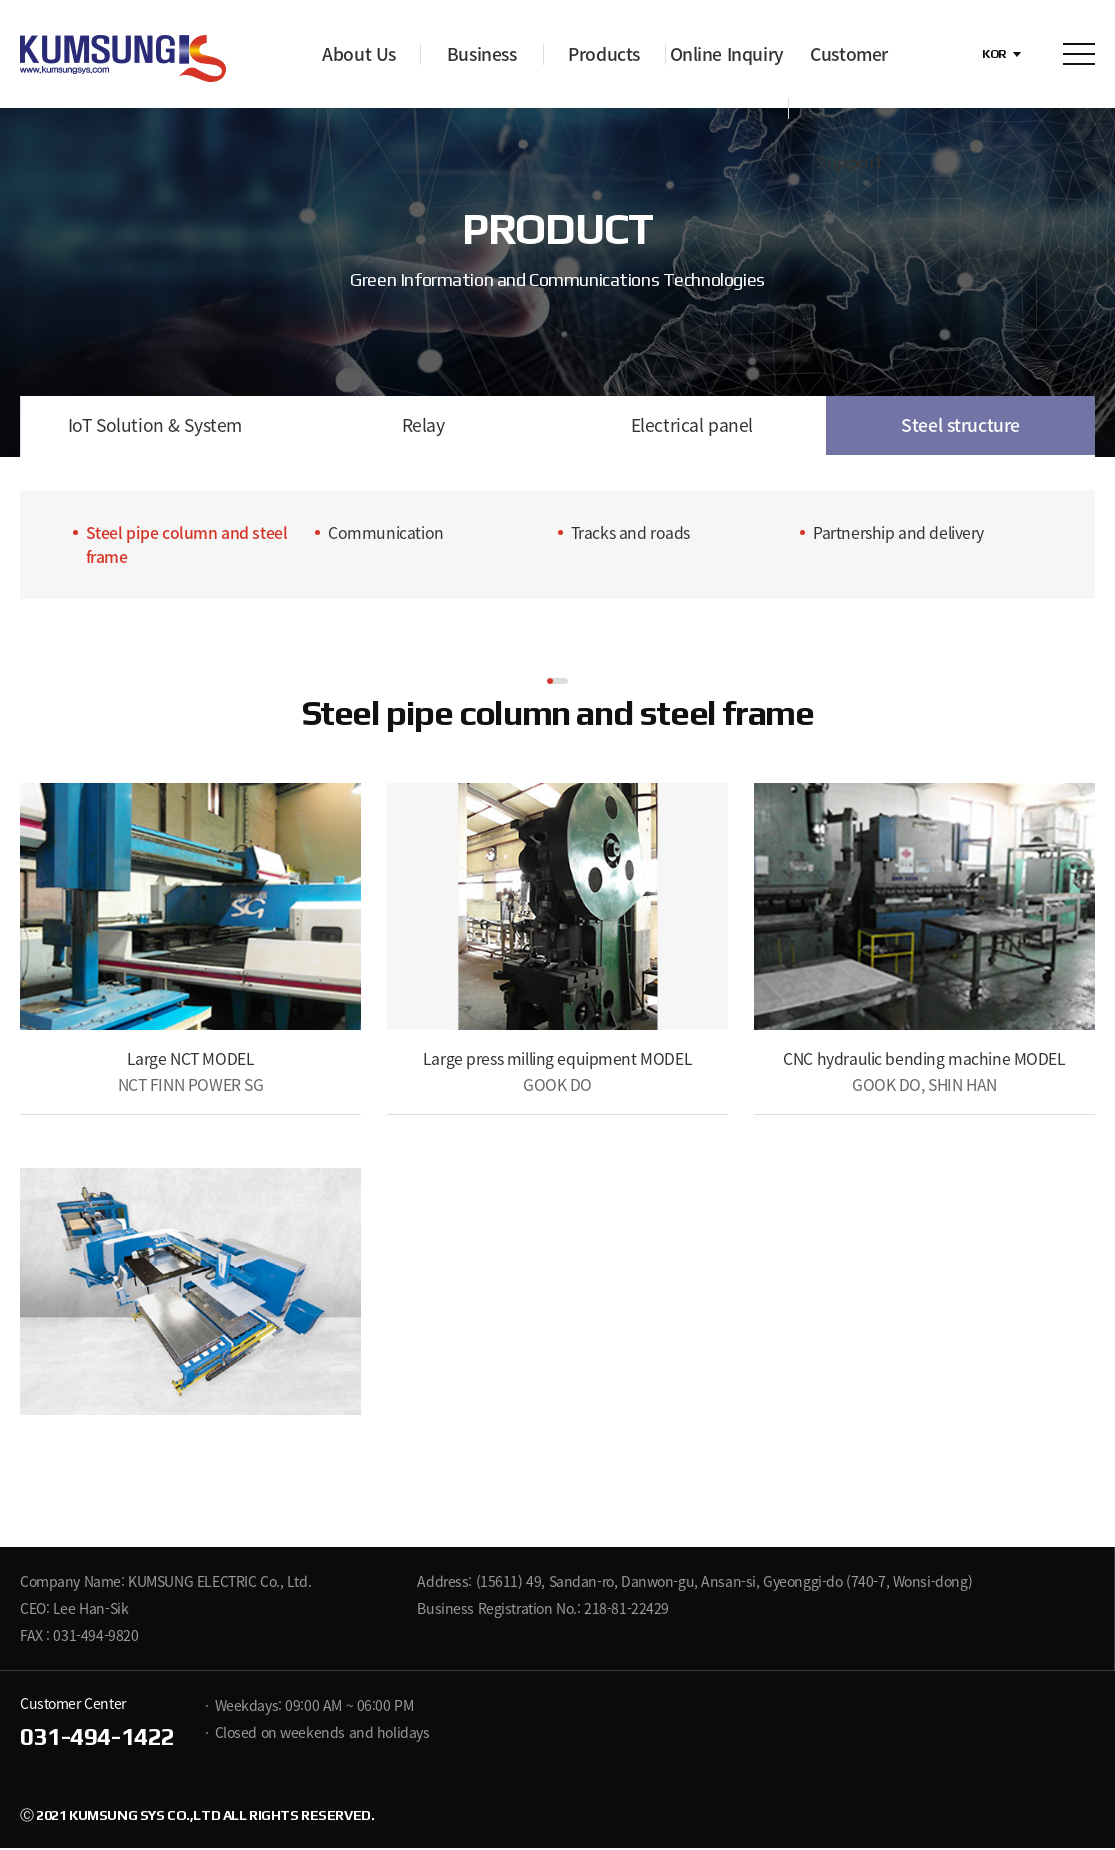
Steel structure (960, 426)
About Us (359, 54)
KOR (994, 54)
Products (604, 54)
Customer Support (849, 108)
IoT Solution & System (154, 426)
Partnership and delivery (898, 534)
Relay (422, 426)
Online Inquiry (727, 54)
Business (482, 54)
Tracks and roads (630, 534)
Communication (386, 534)
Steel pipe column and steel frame (187, 546)
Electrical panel (691, 426)
